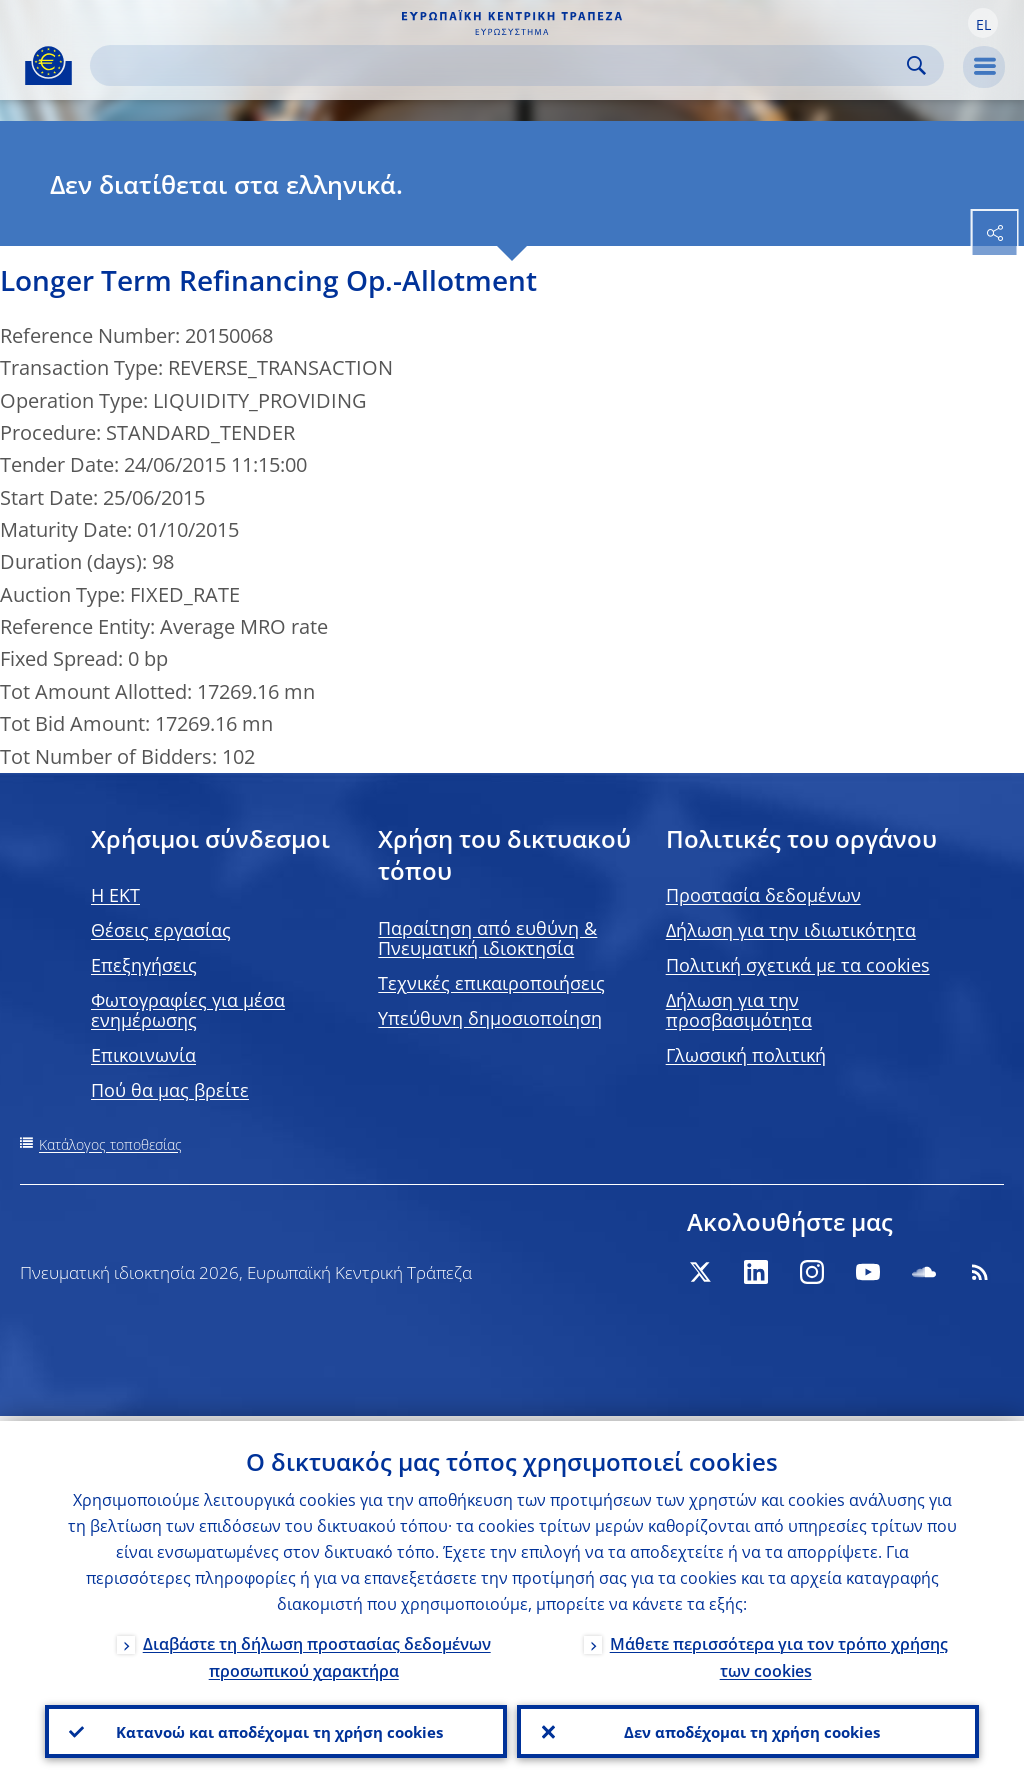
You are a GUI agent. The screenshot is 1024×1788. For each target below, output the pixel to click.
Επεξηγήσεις (144, 965)
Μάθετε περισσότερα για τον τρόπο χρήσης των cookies (779, 1652)
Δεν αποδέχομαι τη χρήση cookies (748, 1729)
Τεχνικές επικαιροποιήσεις (491, 983)
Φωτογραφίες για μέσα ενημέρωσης (188, 1010)
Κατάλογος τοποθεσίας (110, 1144)
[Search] (501, 65)
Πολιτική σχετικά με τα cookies (798, 965)
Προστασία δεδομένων (763, 895)
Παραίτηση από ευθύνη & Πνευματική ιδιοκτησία (487, 938)
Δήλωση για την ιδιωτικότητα (791, 930)
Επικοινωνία (143, 1055)
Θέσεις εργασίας (161, 930)
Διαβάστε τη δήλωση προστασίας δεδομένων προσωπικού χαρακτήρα (317, 1652)
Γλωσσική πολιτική (746, 1055)
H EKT (115, 895)
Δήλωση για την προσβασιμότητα (739, 1010)
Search (916, 65)
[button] (983, 23)
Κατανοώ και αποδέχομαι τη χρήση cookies (276, 1729)
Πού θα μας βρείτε (170, 1090)
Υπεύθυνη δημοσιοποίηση (490, 1018)
